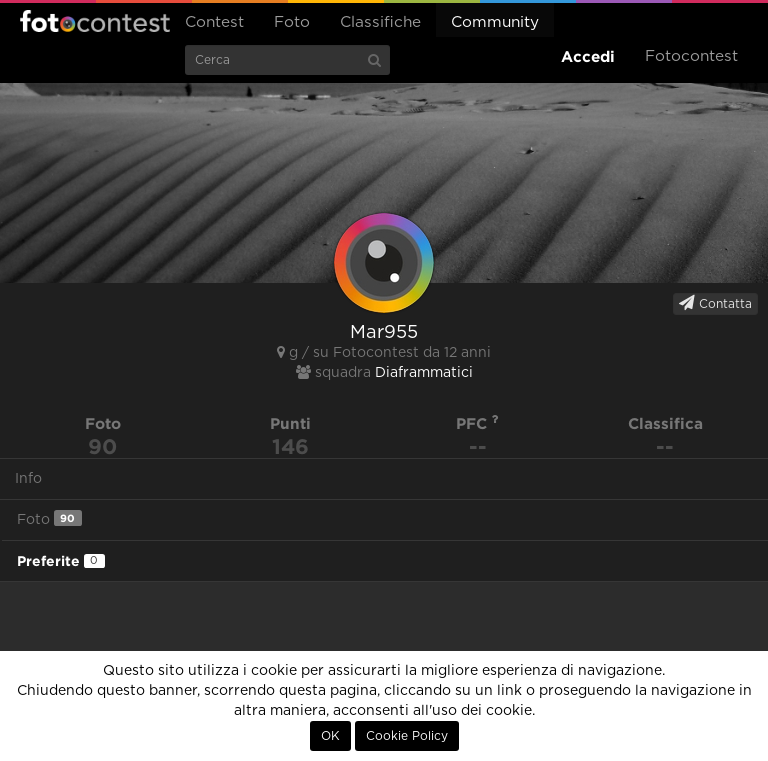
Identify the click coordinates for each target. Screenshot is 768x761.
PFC (477, 423)
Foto (292, 22)
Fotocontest (95, 21)
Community (495, 22)
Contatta (715, 303)
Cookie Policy (407, 736)
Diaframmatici (424, 373)
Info (28, 479)
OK (330, 736)
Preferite (61, 561)
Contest (214, 22)
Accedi (588, 56)
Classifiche (380, 22)
